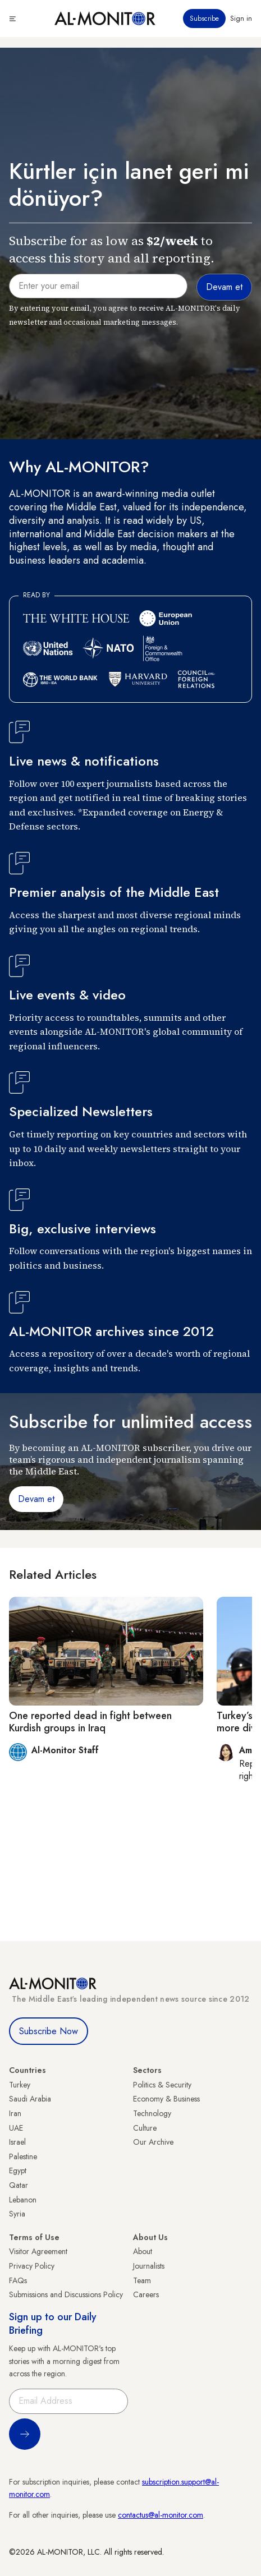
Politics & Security (162, 2084)
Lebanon (22, 2199)
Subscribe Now (48, 2031)
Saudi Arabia (30, 2098)
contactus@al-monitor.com (160, 2514)
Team (142, 2280)
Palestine (23, 2156)
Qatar (18, 2185)
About (142, 2251)
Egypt (17, 2170)
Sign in (241, 18)
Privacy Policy (31, 2265)
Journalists (148, 2265)
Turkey (19, 2084)
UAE (16, 2127)
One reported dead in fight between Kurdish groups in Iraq (90, 1721)
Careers (146, 2294)
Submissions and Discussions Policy (66, 2294)
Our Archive (153, 2142)
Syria (17, 2213)
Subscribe (204, 18)
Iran (15, 2113)
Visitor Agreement (38, 2251)
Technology (152, 2113)
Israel (17, 2142)
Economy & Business (166, 2098)
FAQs (18, 2280)
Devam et (36, 1498)
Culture (145, 2127)
